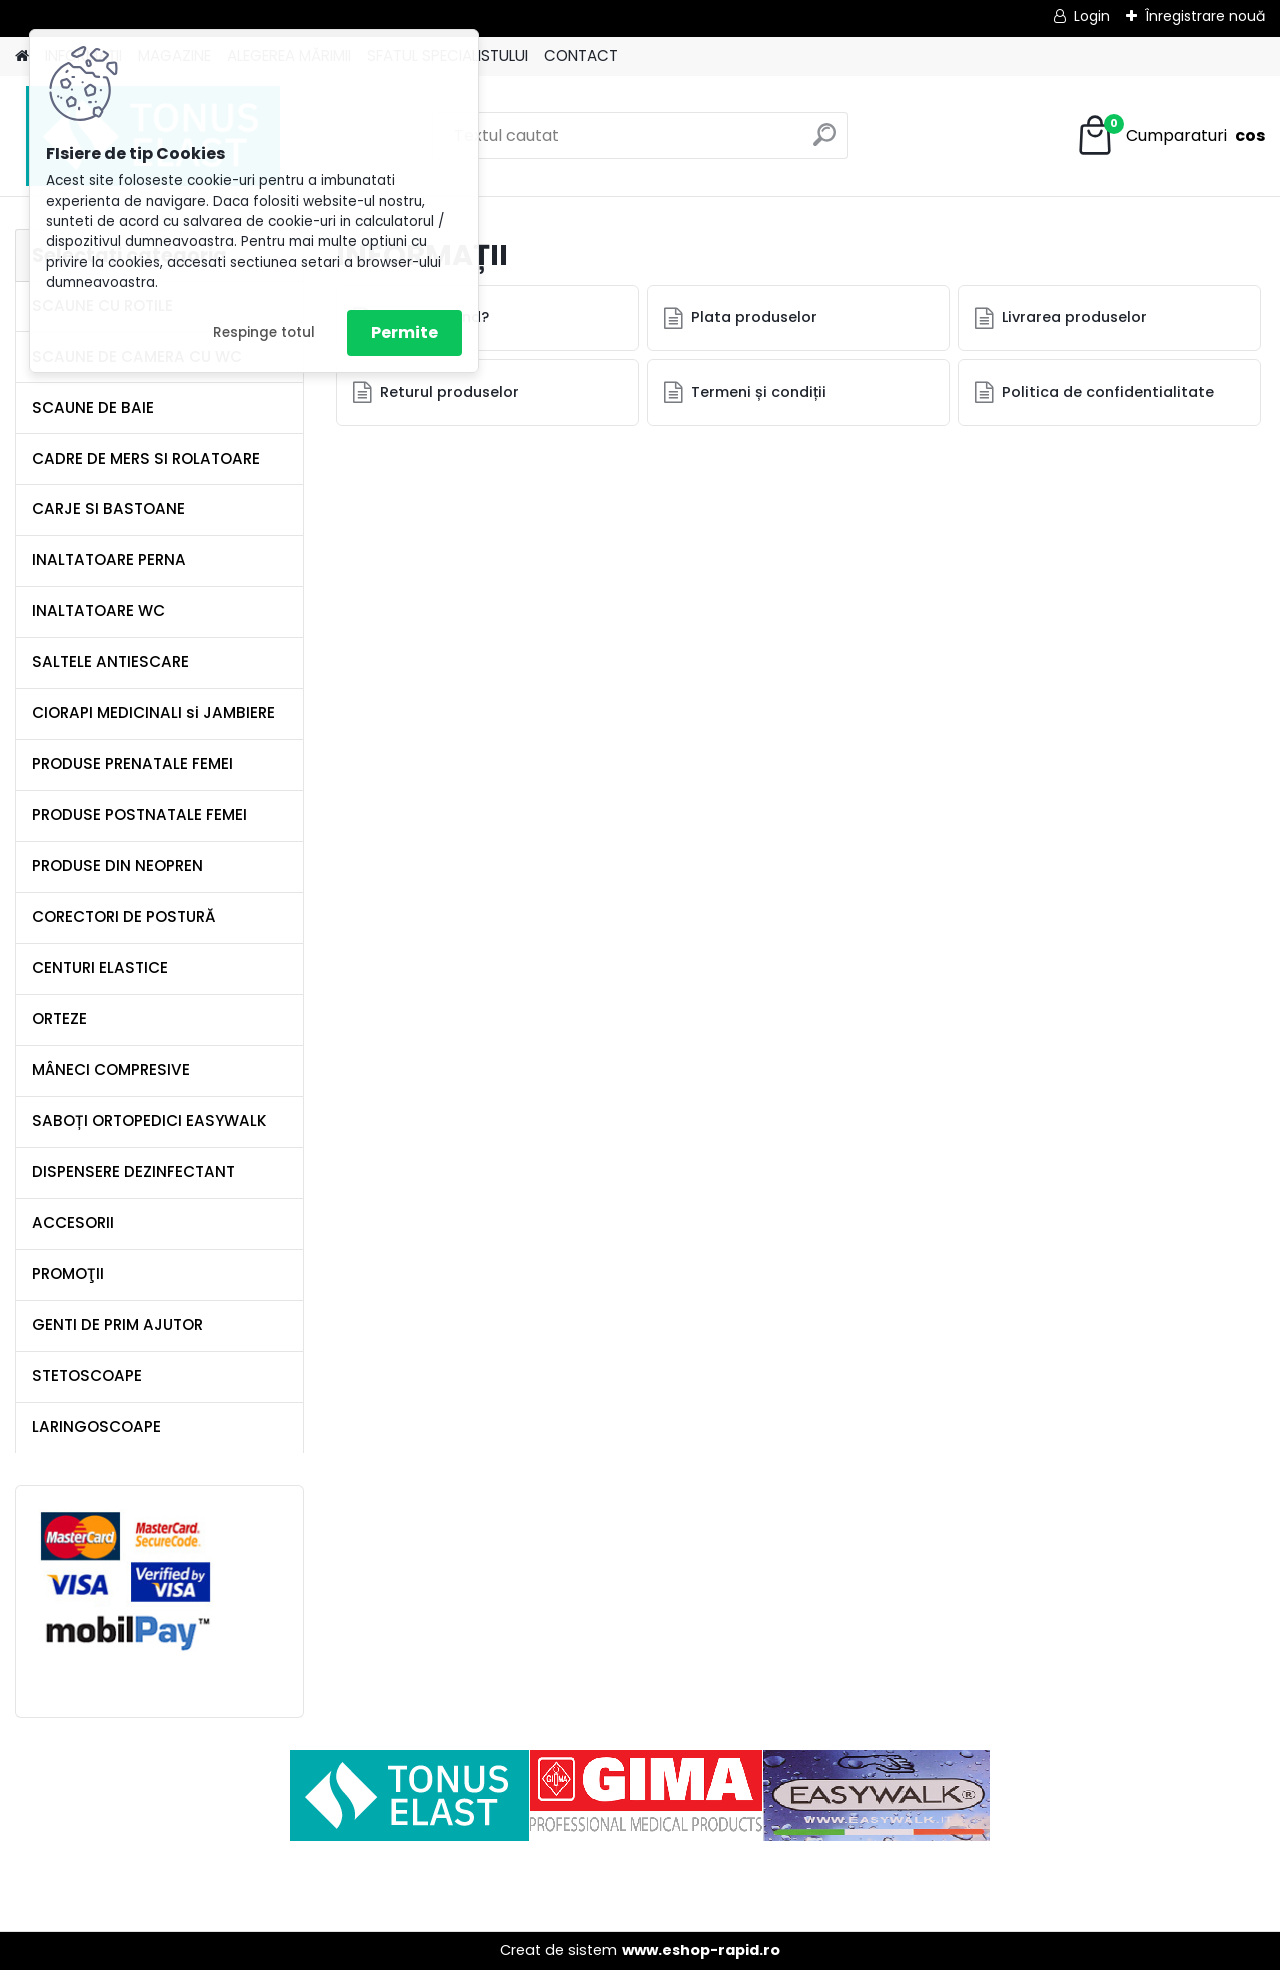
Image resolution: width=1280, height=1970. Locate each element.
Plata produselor (754, 317)
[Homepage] (22, 56)
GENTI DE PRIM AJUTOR (117, 1324)
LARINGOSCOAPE (96, 1426)
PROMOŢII (68, 1273)
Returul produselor (449, 392)
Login (1092, 16)
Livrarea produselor (1074, 317)
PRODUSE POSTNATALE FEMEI (139, 814)
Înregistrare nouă (1205, 16)
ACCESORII (73, 1222)
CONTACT (581, 55)
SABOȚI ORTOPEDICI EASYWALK (149, 1120)
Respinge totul (264, 332)
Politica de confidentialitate (1108, 392)
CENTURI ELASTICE (100, 967)
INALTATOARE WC (98, 610)
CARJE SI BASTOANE (108, 508)
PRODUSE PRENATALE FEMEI (132, 763)
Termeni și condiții (758, 392)
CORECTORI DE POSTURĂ (124, 916)
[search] (824, 142)
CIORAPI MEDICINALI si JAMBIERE (153, 712)
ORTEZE (59, 1018)
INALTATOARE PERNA (109, 559)
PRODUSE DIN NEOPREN (117, 865)
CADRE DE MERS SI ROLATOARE (146, 458)
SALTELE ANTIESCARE (110, 661)
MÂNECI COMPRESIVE (111, 1069)
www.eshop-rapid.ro (701, 1950)
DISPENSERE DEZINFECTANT (133, 1171)
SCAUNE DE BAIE (93, 407)
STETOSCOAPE (87, 1375)
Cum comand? (434, 317)
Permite (404, 332)
